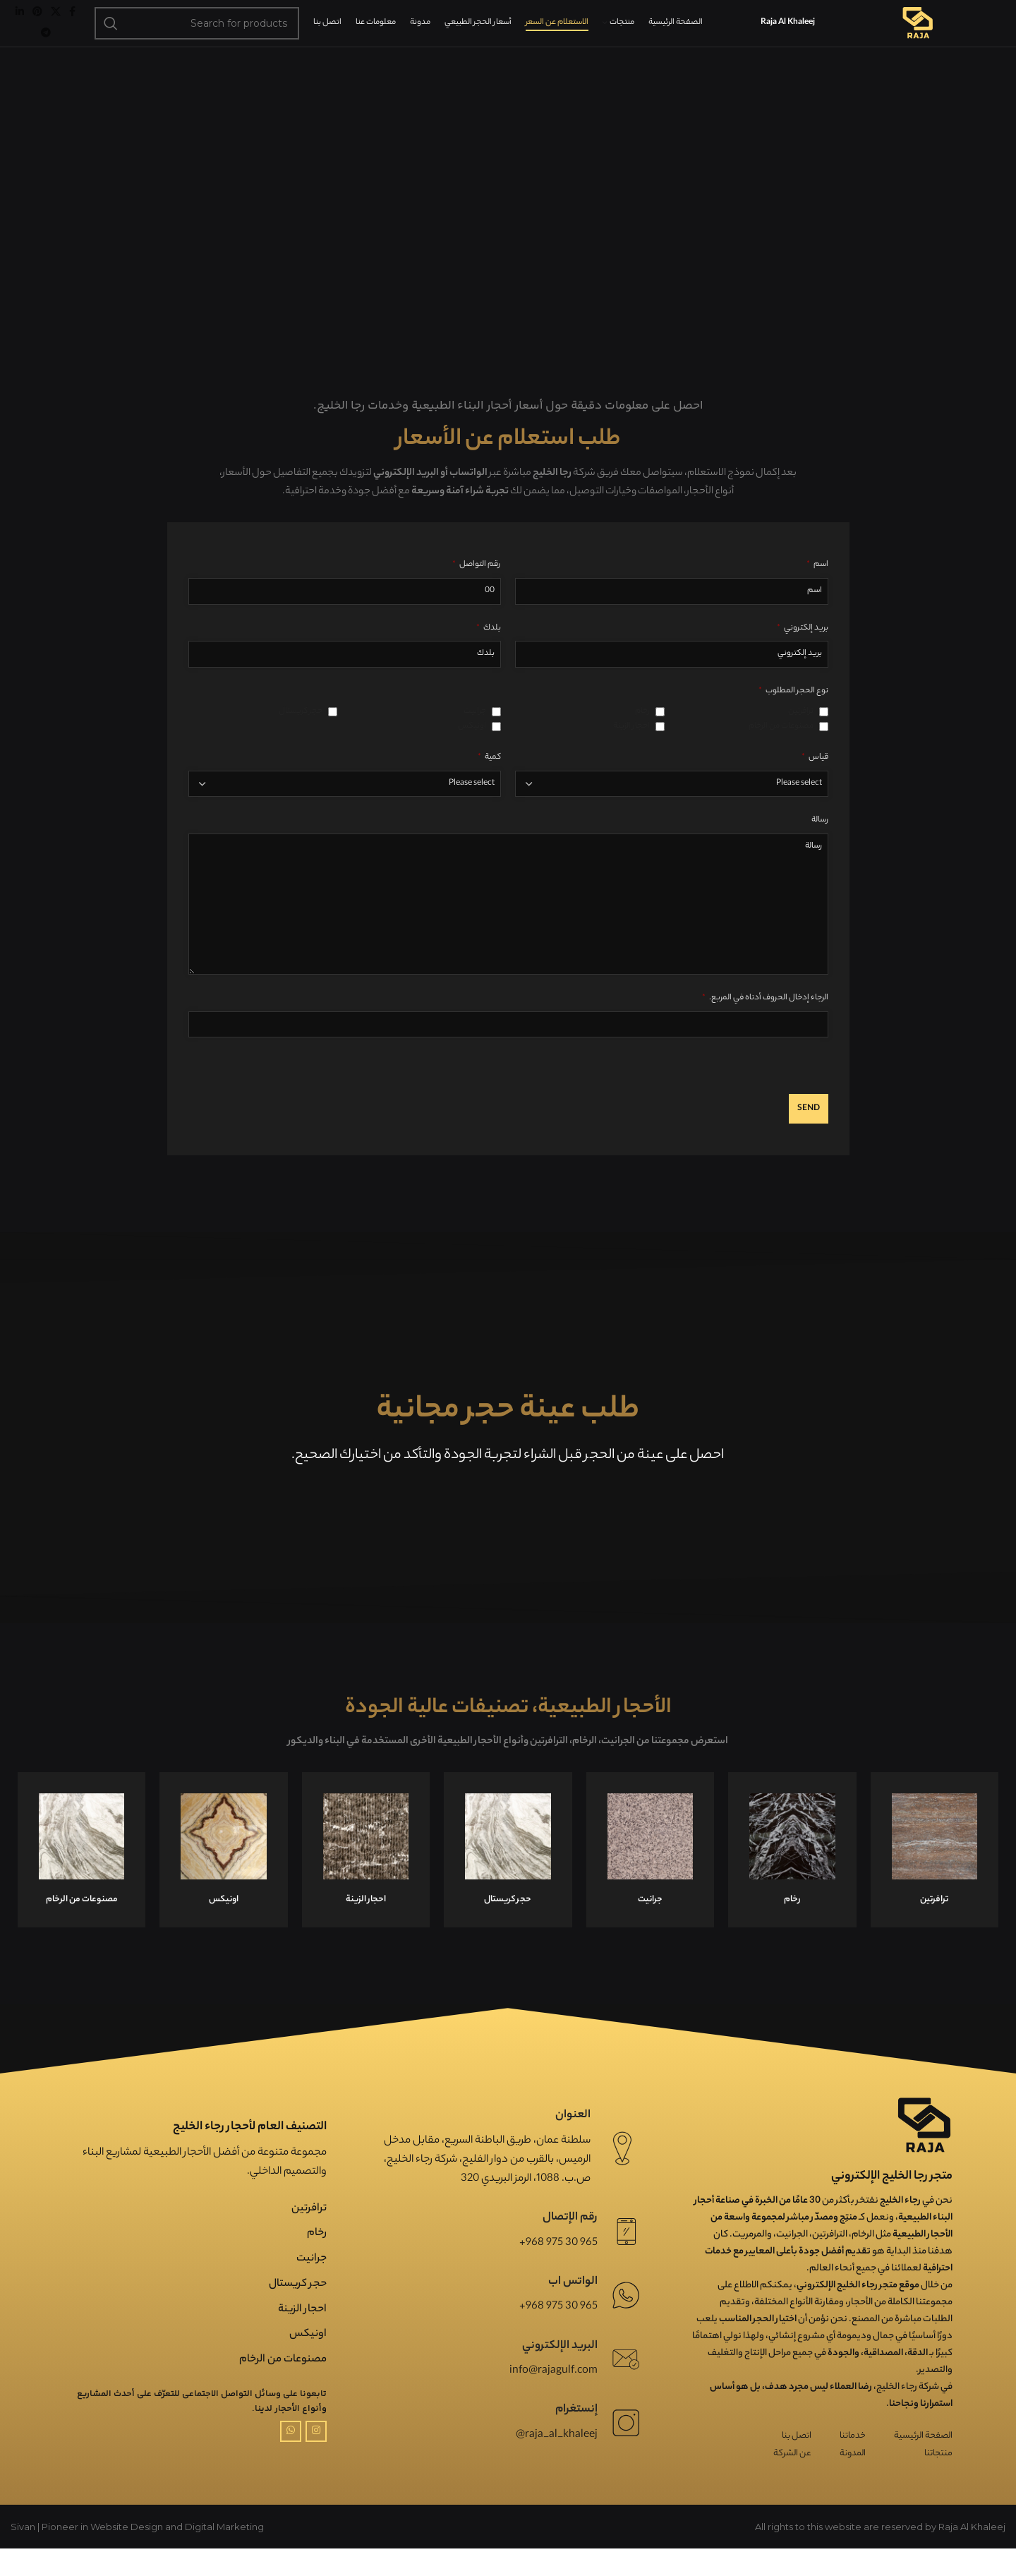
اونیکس (308, 2362)
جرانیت (311, 2286)
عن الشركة (792, 2481)
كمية (489, 784)
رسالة (819, 848)
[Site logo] (917, 37)
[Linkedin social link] (19, 26)
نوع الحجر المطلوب (793, 718)
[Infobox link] (81, 1877)
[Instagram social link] (316, 2458)
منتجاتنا (938, 2481)
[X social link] (56, 26)
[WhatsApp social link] (290, 2458)
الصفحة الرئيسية (923, 2463)
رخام (317, 2261)
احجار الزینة (302, 2336)
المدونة (853, 2481)
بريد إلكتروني (802, 655)
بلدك (488, 655)
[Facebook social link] (72, 26)
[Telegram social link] (46, 47)
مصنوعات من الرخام (283, 2387)
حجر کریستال (298, 2311)
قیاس (815, 784)
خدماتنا (853, 2463)
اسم (817, 592)
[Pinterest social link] (37, 26)
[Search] (197, 36)
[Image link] (924, 2152)
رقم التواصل (476, 592)
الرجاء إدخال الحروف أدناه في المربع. (765, 1025)
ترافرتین (309, 2235)
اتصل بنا (796, 2463)
